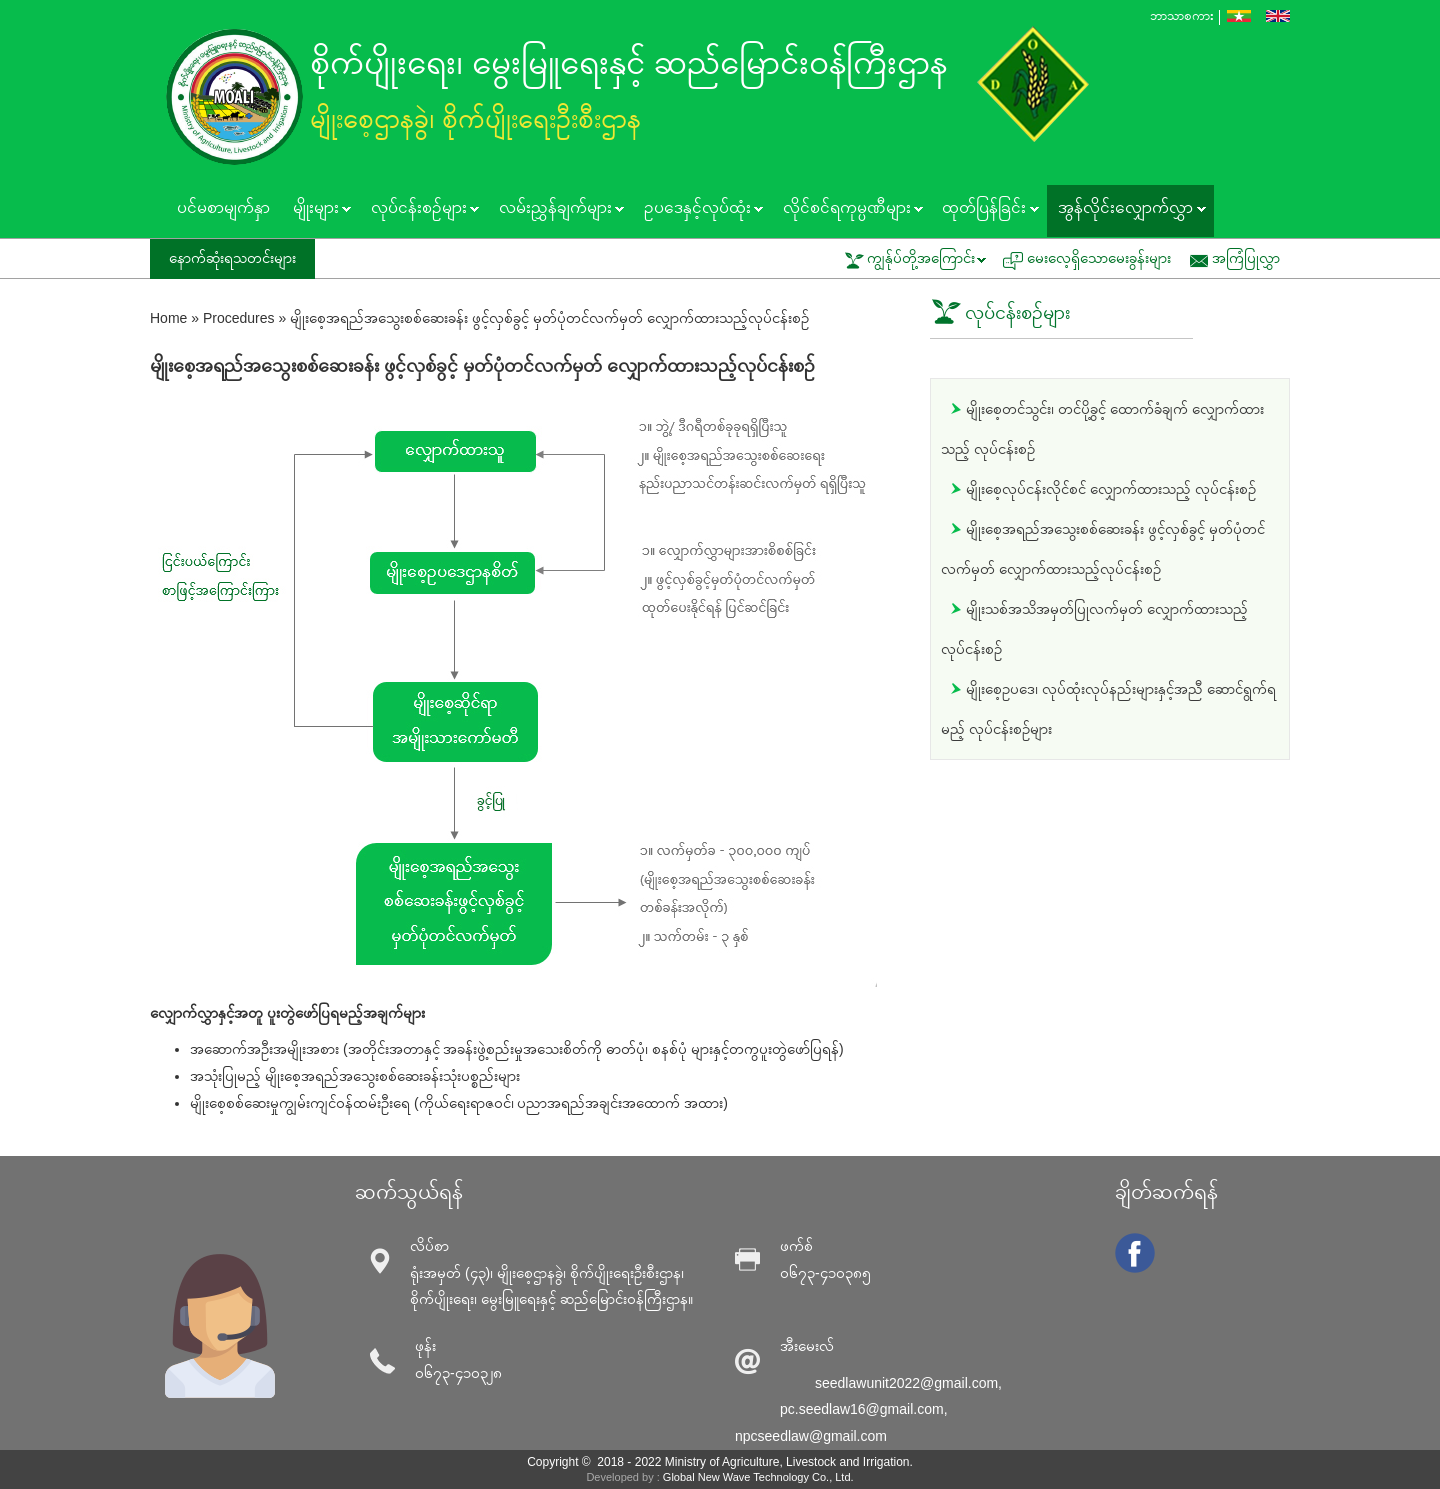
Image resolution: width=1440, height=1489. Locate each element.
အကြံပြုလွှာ (1246, 258)
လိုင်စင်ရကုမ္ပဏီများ (847, 210)
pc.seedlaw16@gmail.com (862, 1409)
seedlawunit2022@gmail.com (906, 1383)
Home (168, 318)
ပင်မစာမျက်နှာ (223, 207)
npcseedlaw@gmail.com (811, 1436)
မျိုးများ (316, 210)
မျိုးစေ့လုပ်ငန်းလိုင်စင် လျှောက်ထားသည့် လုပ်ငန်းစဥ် (1111, 489)
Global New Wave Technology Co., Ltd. (758, 1477)
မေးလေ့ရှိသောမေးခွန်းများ (1099, 258)
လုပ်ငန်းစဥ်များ (419, 210)
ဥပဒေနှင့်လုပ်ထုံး (697, 210)
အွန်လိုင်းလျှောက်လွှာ (1126, 210)
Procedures (239, 318)
